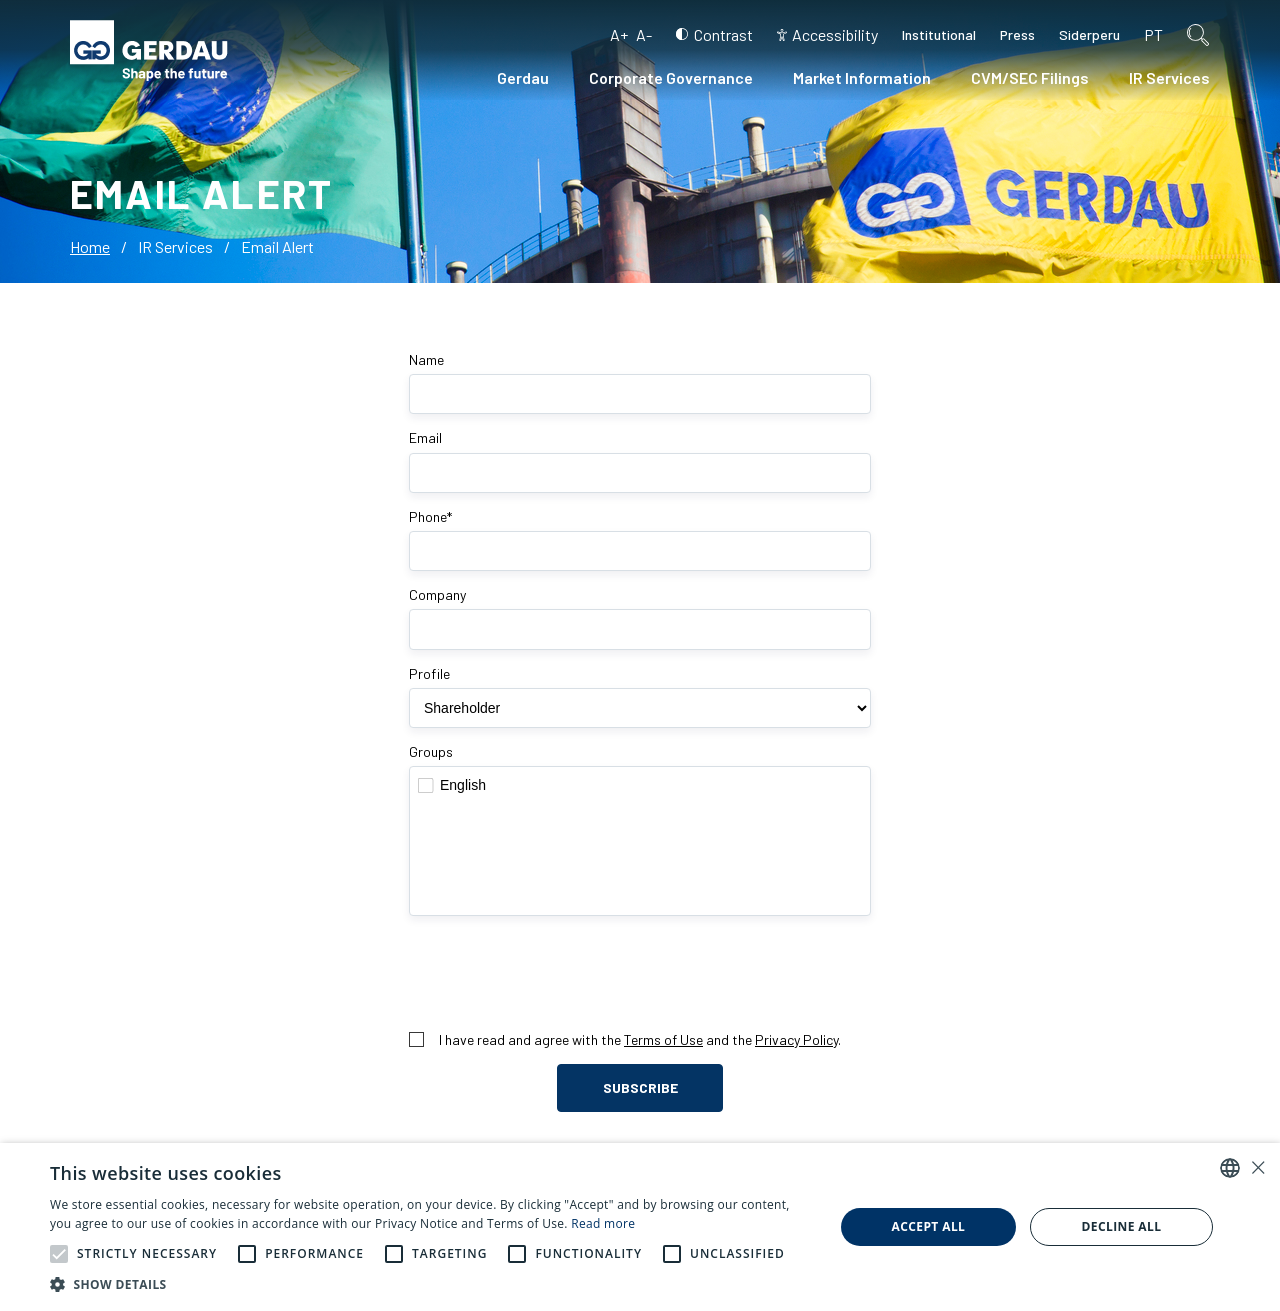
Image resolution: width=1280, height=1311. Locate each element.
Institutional (939, 34)
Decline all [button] (1122, 1226)
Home (90, 246)
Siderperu (1089, 34)
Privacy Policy (796, 1039)
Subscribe (640, 1087)
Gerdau (523, 77)
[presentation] (640, 973)
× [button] (1257, 1167)
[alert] (640, 1227)
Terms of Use (663, 1039)
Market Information (862, 77)
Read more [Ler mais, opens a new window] (603, 1223)
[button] (59, 1254)
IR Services (1169, 77)
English (640, 785)
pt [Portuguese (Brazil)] (1153, 34)
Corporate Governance (671, 77)
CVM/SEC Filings (1030, 77)
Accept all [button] (929, 1226)
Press (1017, 34)
